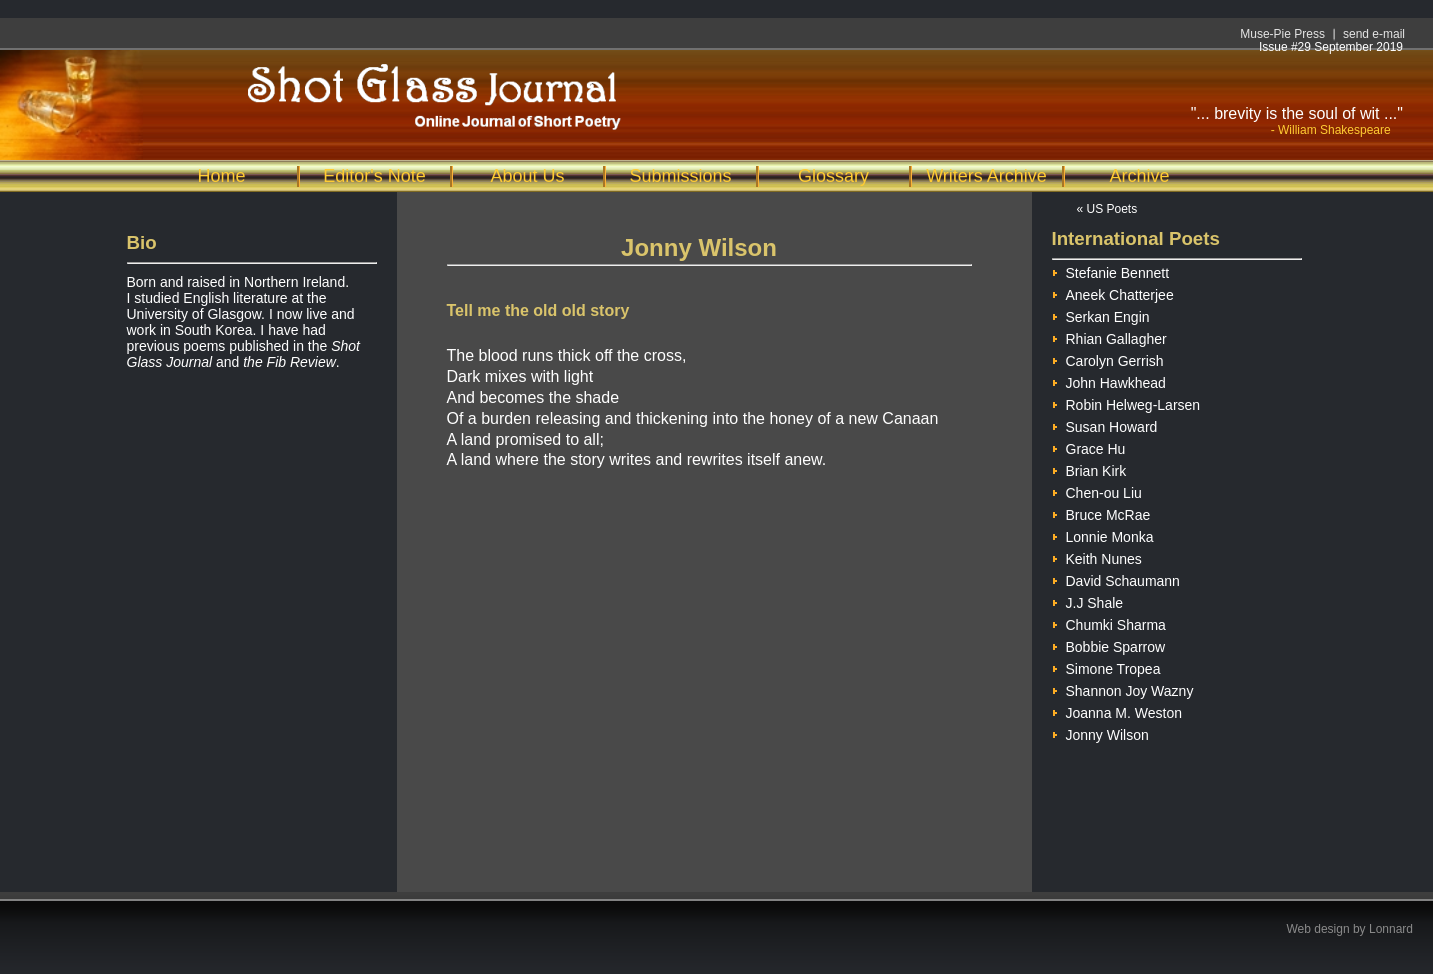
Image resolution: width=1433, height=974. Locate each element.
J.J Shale (1088, 600)
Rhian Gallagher (1109, 336)
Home (221, 176)
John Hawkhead (1109, 380)
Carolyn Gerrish (1108, 358)
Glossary (833, 176)
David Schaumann (1116, 578)
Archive (1139, 176)
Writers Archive (986, 176)
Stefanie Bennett (1111, 270)
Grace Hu (1089, 446)
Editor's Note (374, 176)
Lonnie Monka (1103, 534)
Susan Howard (1105, 424)
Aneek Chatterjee (1113, 292)
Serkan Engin (1101, 314)
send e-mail (1374, 34)
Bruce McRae (1101, 512)
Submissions (680, 176)
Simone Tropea (1106, 666)
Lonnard (1391, 929)
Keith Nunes (1097, 556)
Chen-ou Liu (1097, 490)
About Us (527, 176)
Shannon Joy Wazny (1123, 688)
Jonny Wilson (1100, 732)
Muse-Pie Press (1282, 34)
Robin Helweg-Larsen (1126, 402)
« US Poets (1107, 209)
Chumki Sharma (1109, 622)
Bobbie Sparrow (1109, 644)
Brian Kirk (1089, 468)
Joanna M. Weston (1117, 710)
